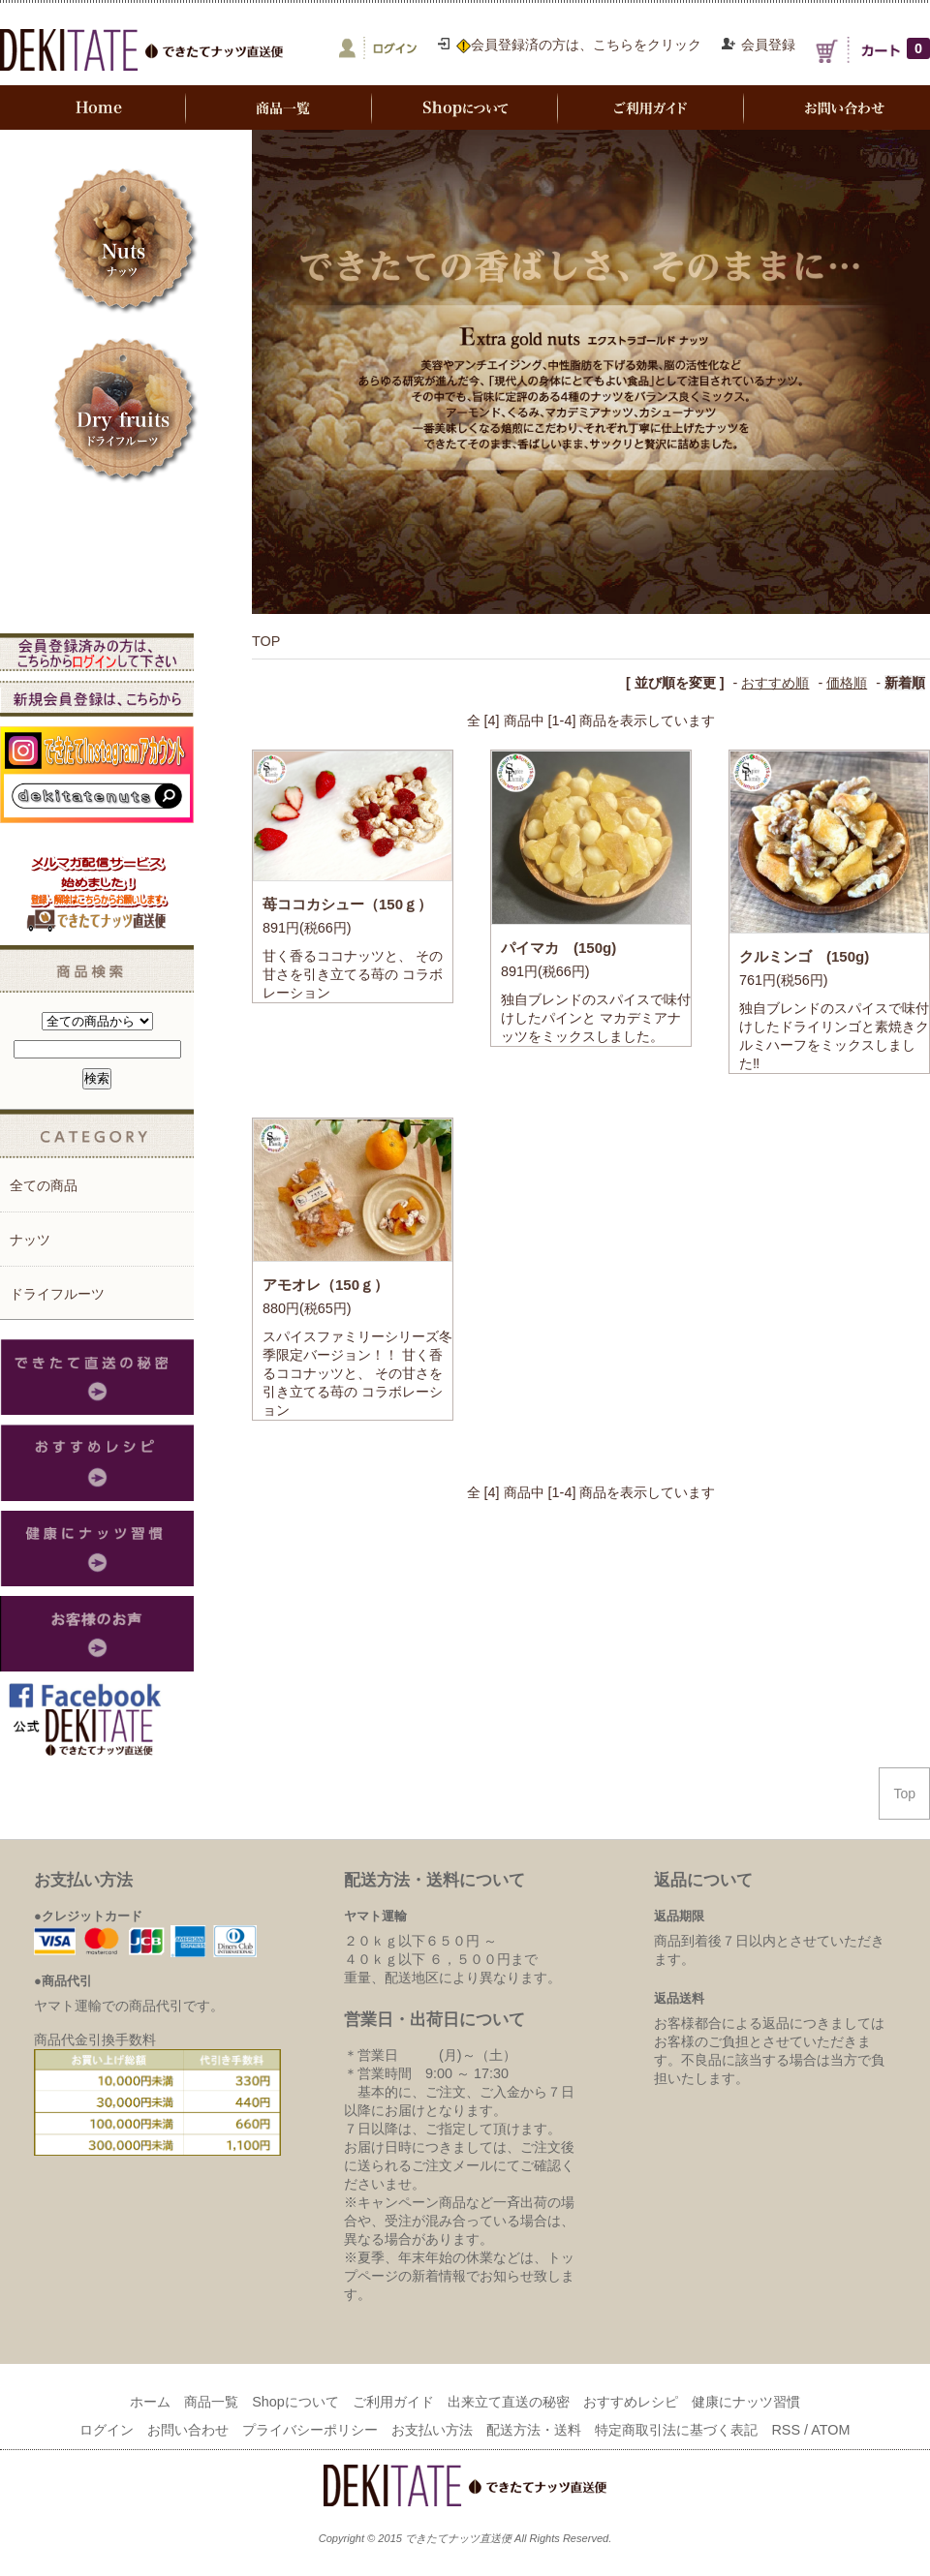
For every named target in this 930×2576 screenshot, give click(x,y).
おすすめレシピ (630, 2401)
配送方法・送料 (533, 2430)
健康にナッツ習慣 (746, 2401)
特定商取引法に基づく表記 (676, 2430)
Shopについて (295, 2401)
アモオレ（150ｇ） (325, 1284)
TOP (266, 641)
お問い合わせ (188, 2430)
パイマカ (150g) (558, 947)
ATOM (830, 2430)
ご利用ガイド (393, 2401)
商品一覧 (211, 2401)
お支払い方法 (432, 2430)
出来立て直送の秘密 (509, 2401)
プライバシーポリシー (310, 2430)
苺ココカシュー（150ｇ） (347, 904)
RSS (785, 2430)
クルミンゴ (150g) (804, 956)
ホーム (150, 2401)
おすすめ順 (775, 682)
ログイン (106, 2430)
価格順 (846, 682)
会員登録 (768, 44)
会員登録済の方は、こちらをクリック (578, 44)
